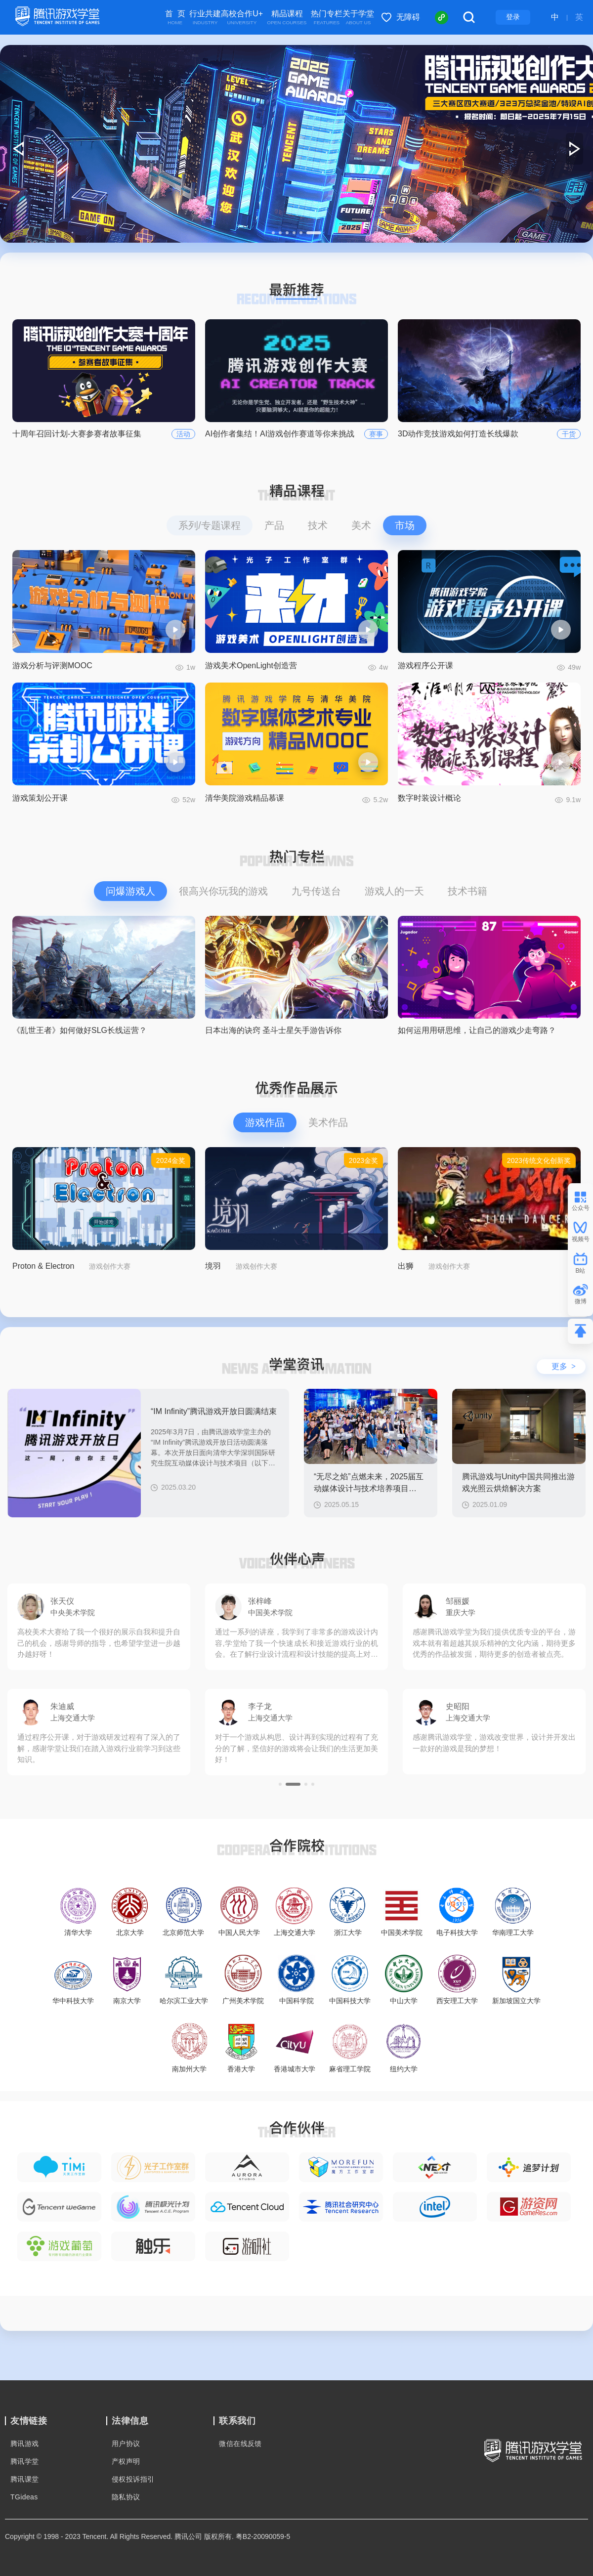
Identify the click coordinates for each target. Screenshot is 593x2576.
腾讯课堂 (24, 2479)
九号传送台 (316, 891)
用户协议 (126, 2443)
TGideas (24, 2497)
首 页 (175, 17)
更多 (563, 1366)
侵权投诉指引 (133, 2479)
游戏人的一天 (394, 891)
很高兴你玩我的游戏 (223, 891)
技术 (318, 525)
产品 (274, 525)
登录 (513, 17)
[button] (273, 232)
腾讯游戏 (24, 2443)
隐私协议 (126, 2497)
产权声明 (126, 2461)
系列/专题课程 (209, 525)
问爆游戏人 (130, 891)
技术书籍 (467, 891)
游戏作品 (265, 1122)
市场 (405, 525)
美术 (361, 525)
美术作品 (328, 1122)
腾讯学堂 (24, 2461)
